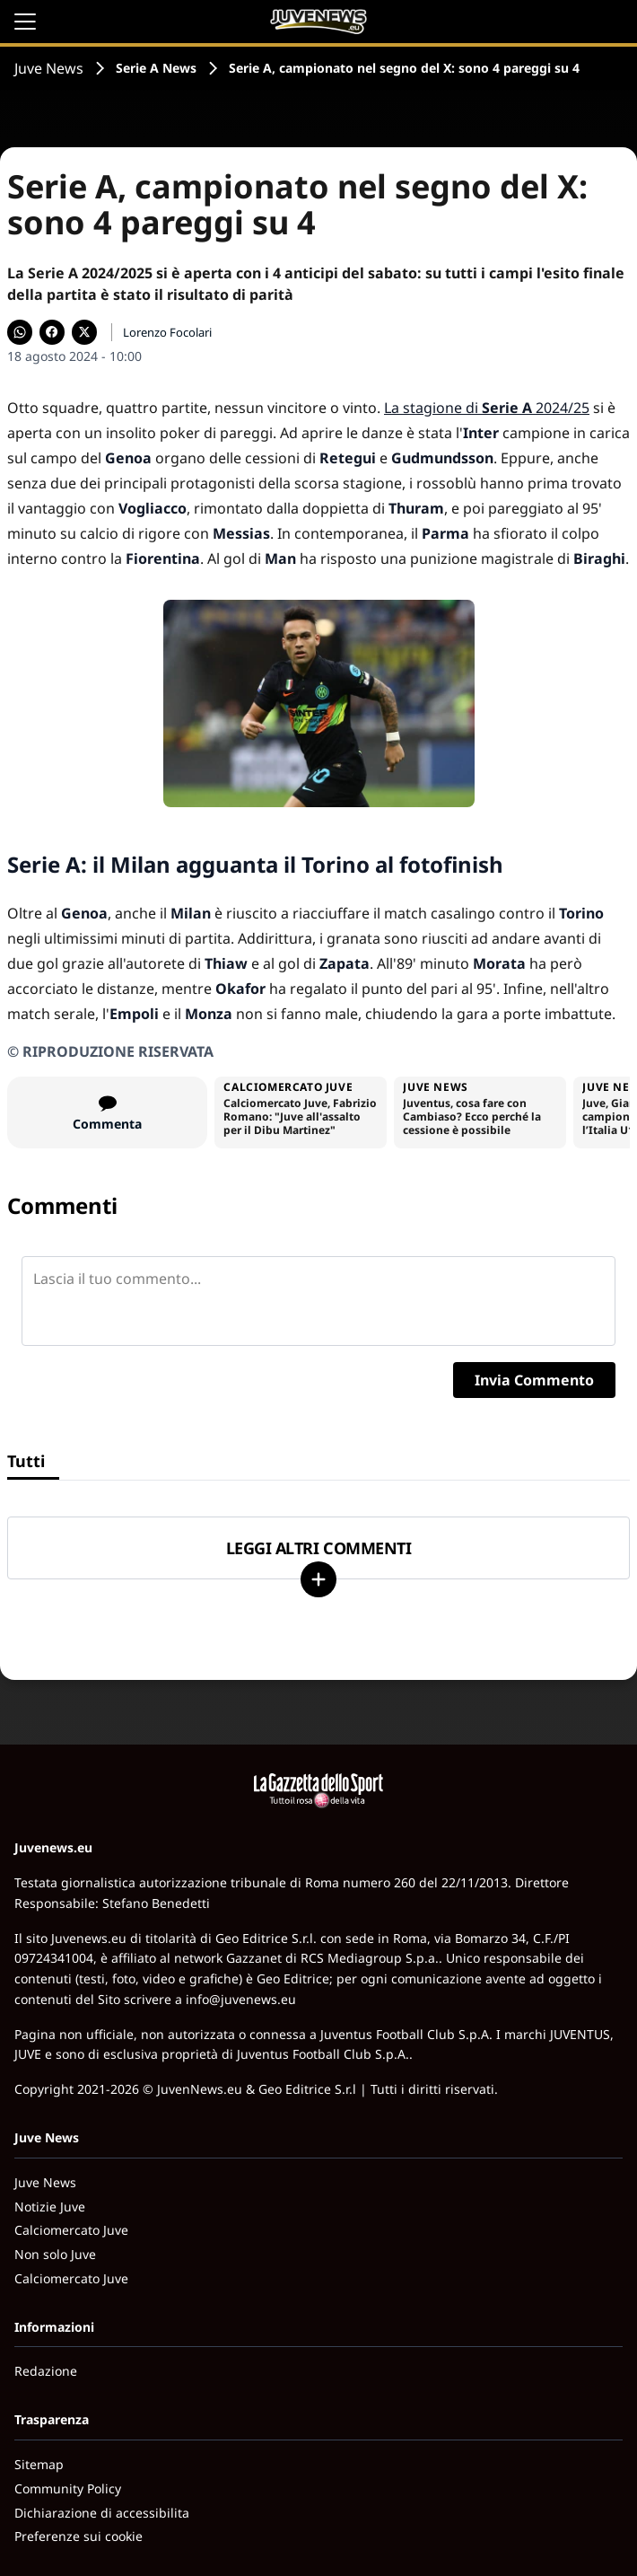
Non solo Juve (55, 2254)
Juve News (48, 68)
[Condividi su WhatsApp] (19, 332)
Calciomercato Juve (71, 2229)
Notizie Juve (49, 2206)
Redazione (45, 2370)
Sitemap (39, 2464)
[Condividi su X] (84, 332)
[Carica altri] (318, 1579)
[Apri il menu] (25, 21)
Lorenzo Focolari (167, 332)
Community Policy (67, 2488)
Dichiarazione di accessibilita (101, 2512)
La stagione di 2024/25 (486, 408)
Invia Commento (534, 1380)
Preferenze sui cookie (78, 2536)
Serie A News (156, 67)
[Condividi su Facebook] (52, 332)
